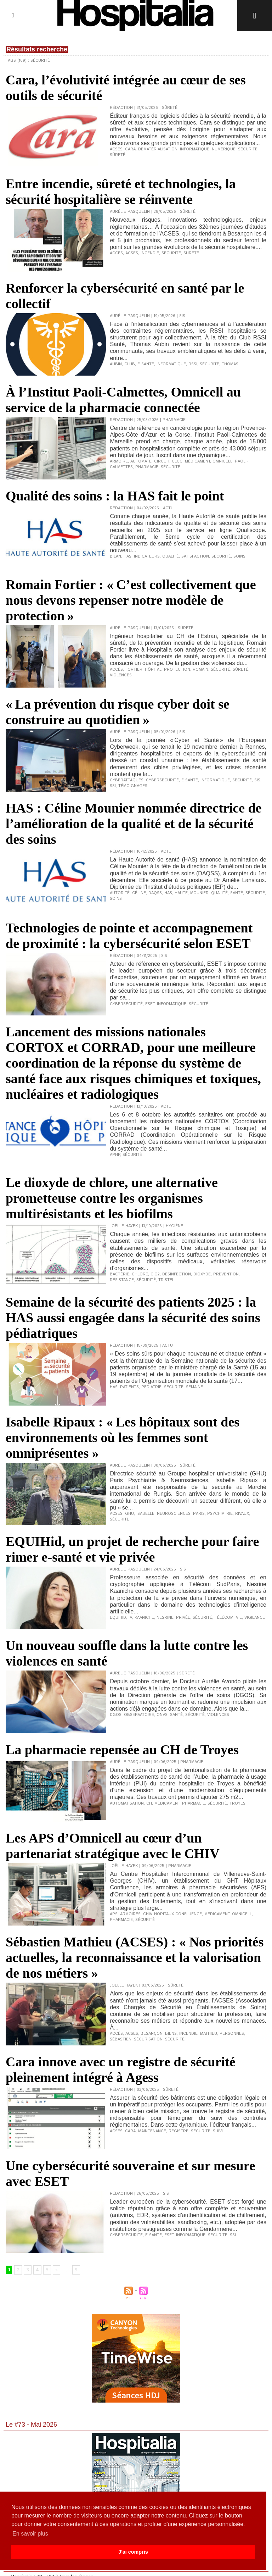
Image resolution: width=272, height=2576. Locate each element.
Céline (139, 893)
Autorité (120, 893)
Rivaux (242, 1514)
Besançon (152, 2034)
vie (239, 1618)
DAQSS (155, 893)
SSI (113, 786)
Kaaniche (144, 1618)
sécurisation (148, 2039)
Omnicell (222, 461)
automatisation (127, 1803)
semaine (194, 1387)
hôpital (153, 669)
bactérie (119, 1274)
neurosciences (174, 1514)
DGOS (115, 1715)
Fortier (133, 669)
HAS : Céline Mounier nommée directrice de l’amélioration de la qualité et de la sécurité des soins (134, 824)
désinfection (176, 1274)
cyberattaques (126, 780)
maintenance (152, 2131)
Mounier (199, 893)
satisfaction (195, 556)
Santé (236, 893)
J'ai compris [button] (133, 2552)
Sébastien (120, 2039)
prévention (226, 1274)
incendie (150, 253)
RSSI (192, 364)
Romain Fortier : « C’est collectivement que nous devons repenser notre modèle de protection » (131, 600)
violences (121, 675)
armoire (119, 461)
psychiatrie (220, 1514)
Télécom (224, 1618)
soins (239, 556)
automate (141, 461)
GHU (129, 1514)
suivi (218, 2131)
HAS (127, 556)
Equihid (118, 1618)
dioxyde (202, 1274)
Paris (199, 1514)
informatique (194, 149)
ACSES (116, 149)
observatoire (139, 1715)
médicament (197, 461)
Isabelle (145, 1514)
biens (171, 2034)
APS (114, 1914)
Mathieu (208, 2034)
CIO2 (155, 1274)
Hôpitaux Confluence (178, 1914)
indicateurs (147, 556)
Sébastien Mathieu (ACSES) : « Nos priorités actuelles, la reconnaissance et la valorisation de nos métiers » (135, 1957)
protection (177, 669)
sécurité (247, 149)
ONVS (162, 1715)
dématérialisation (157, 149)
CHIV (147, 1914)
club (129, 364)
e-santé (145, 364)
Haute (181, 893)
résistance (122, 1280)
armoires (130, 1914)
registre (178, 2131)
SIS (257, 780)
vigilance (254, 1618)
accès (116, 253)
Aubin (116, 364)
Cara (130, 149)
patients (129, 1387)
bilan (115, 556)
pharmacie (146, 467)
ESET (169, 2235)
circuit (161, 461)
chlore (140, 1274)
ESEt (149, 1004)
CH (149, 1803)
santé (176, 1715)
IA (130, 1618)
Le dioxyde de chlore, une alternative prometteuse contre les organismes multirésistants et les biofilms (112, 1198)
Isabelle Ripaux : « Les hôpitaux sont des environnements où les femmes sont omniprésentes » (122, 1437)
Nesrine (165, 1618)
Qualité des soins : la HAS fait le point (115, 495)
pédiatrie (151, 1387)
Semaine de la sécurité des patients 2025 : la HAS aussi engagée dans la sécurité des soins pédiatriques (133, 1318)
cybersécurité (162, 780)
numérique (224, 149)
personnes (232, 2034)
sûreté (117, 155)
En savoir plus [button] (30, 2534)
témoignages (132, 786)
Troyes (237, 1803)
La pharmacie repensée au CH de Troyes (122, 1749)
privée (183, 1618)
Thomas (230, 364)
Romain (200, 669)
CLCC (177, 461)
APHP (115, 1155)
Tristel (166, 1280)
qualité (170, 556)
